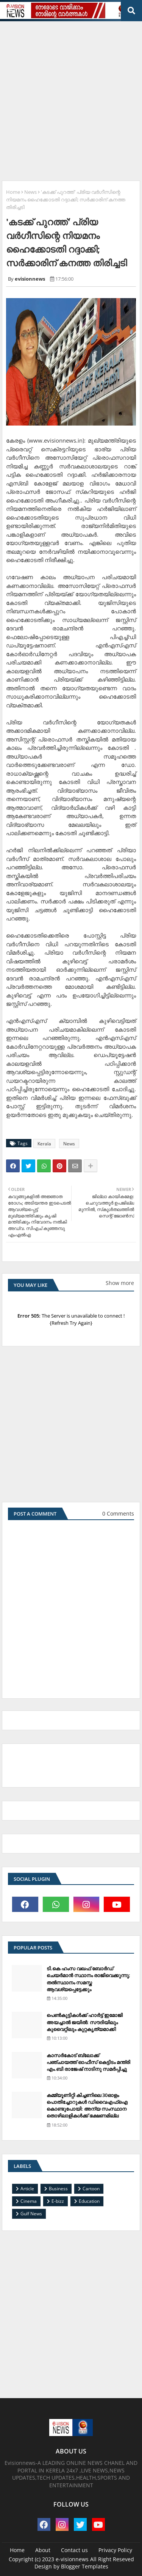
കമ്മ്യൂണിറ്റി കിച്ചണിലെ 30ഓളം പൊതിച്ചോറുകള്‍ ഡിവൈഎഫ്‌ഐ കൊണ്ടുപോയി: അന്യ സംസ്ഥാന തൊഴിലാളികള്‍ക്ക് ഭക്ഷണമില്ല (87, 2105)
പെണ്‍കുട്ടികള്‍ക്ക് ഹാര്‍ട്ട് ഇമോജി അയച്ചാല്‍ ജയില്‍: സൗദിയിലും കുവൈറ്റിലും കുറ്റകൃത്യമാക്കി (85, 2022)
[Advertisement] (71, 98)
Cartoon (91, 2188)
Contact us (74, 2550)
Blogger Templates (84, 2566)
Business (58, 2188)
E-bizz (57, 2201)
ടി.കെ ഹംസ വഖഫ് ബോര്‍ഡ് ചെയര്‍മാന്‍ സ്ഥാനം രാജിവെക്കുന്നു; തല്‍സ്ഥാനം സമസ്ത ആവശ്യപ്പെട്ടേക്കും (88, 1979)
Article (27, 2188)
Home (13, 191)
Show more (120, 1282)
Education (89, 2201)
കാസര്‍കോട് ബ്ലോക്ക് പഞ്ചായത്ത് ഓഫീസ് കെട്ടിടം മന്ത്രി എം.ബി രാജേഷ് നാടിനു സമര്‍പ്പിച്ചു (88, 2062)
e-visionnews (72, 2559)
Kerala (44, 1143)
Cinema (28, 2201)
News (30, 191)
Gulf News (31, 2213)
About (42, 2550)
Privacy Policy (115, 2550)
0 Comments (118, 1513)
